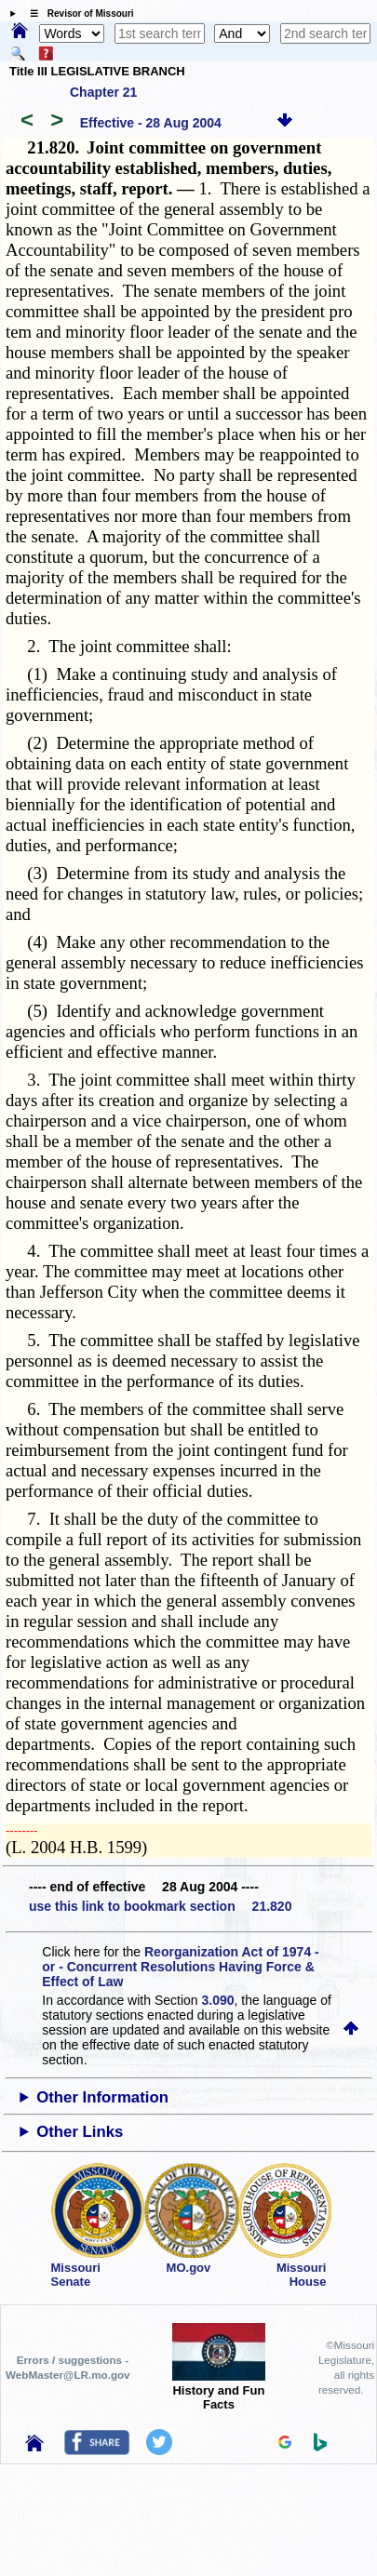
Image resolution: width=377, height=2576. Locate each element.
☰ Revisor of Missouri (77, 13)
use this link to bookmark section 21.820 (160, 1906)
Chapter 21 (103, 92)
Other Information (102, 2097)
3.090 (218, 2000)
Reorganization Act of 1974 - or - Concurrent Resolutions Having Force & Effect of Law (180, 1966)
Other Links (79, 2132)
